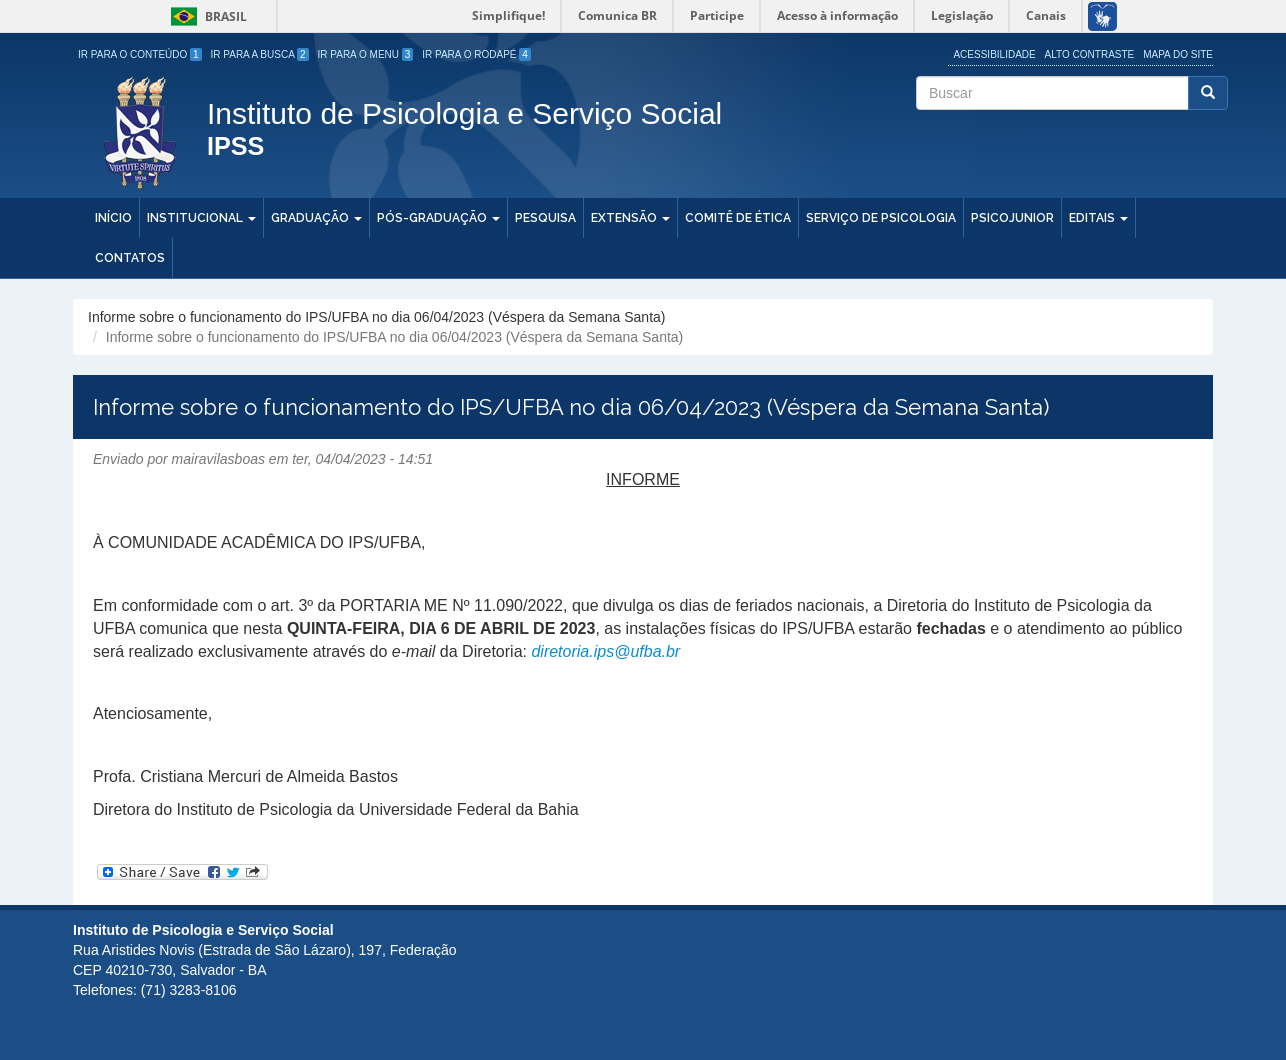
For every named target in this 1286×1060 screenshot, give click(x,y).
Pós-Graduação (438, 218)
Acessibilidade (994, 54)
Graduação (316, 218)
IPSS (235, 147)
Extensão (630, 218)
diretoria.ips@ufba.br (605, 651)
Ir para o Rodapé (476, 54)
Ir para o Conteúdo (140, 54)
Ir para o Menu (366, 54)
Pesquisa (545, 218)
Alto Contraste (1090, 54)
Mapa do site (1178, 54)
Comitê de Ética (738, 218)
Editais (1098, 218)
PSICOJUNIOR (1012, 218)
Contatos (130, 258)
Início (113, 218)
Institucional (201, 218)
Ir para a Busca (260, 54)
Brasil (205, 16)
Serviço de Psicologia (881, 218)
